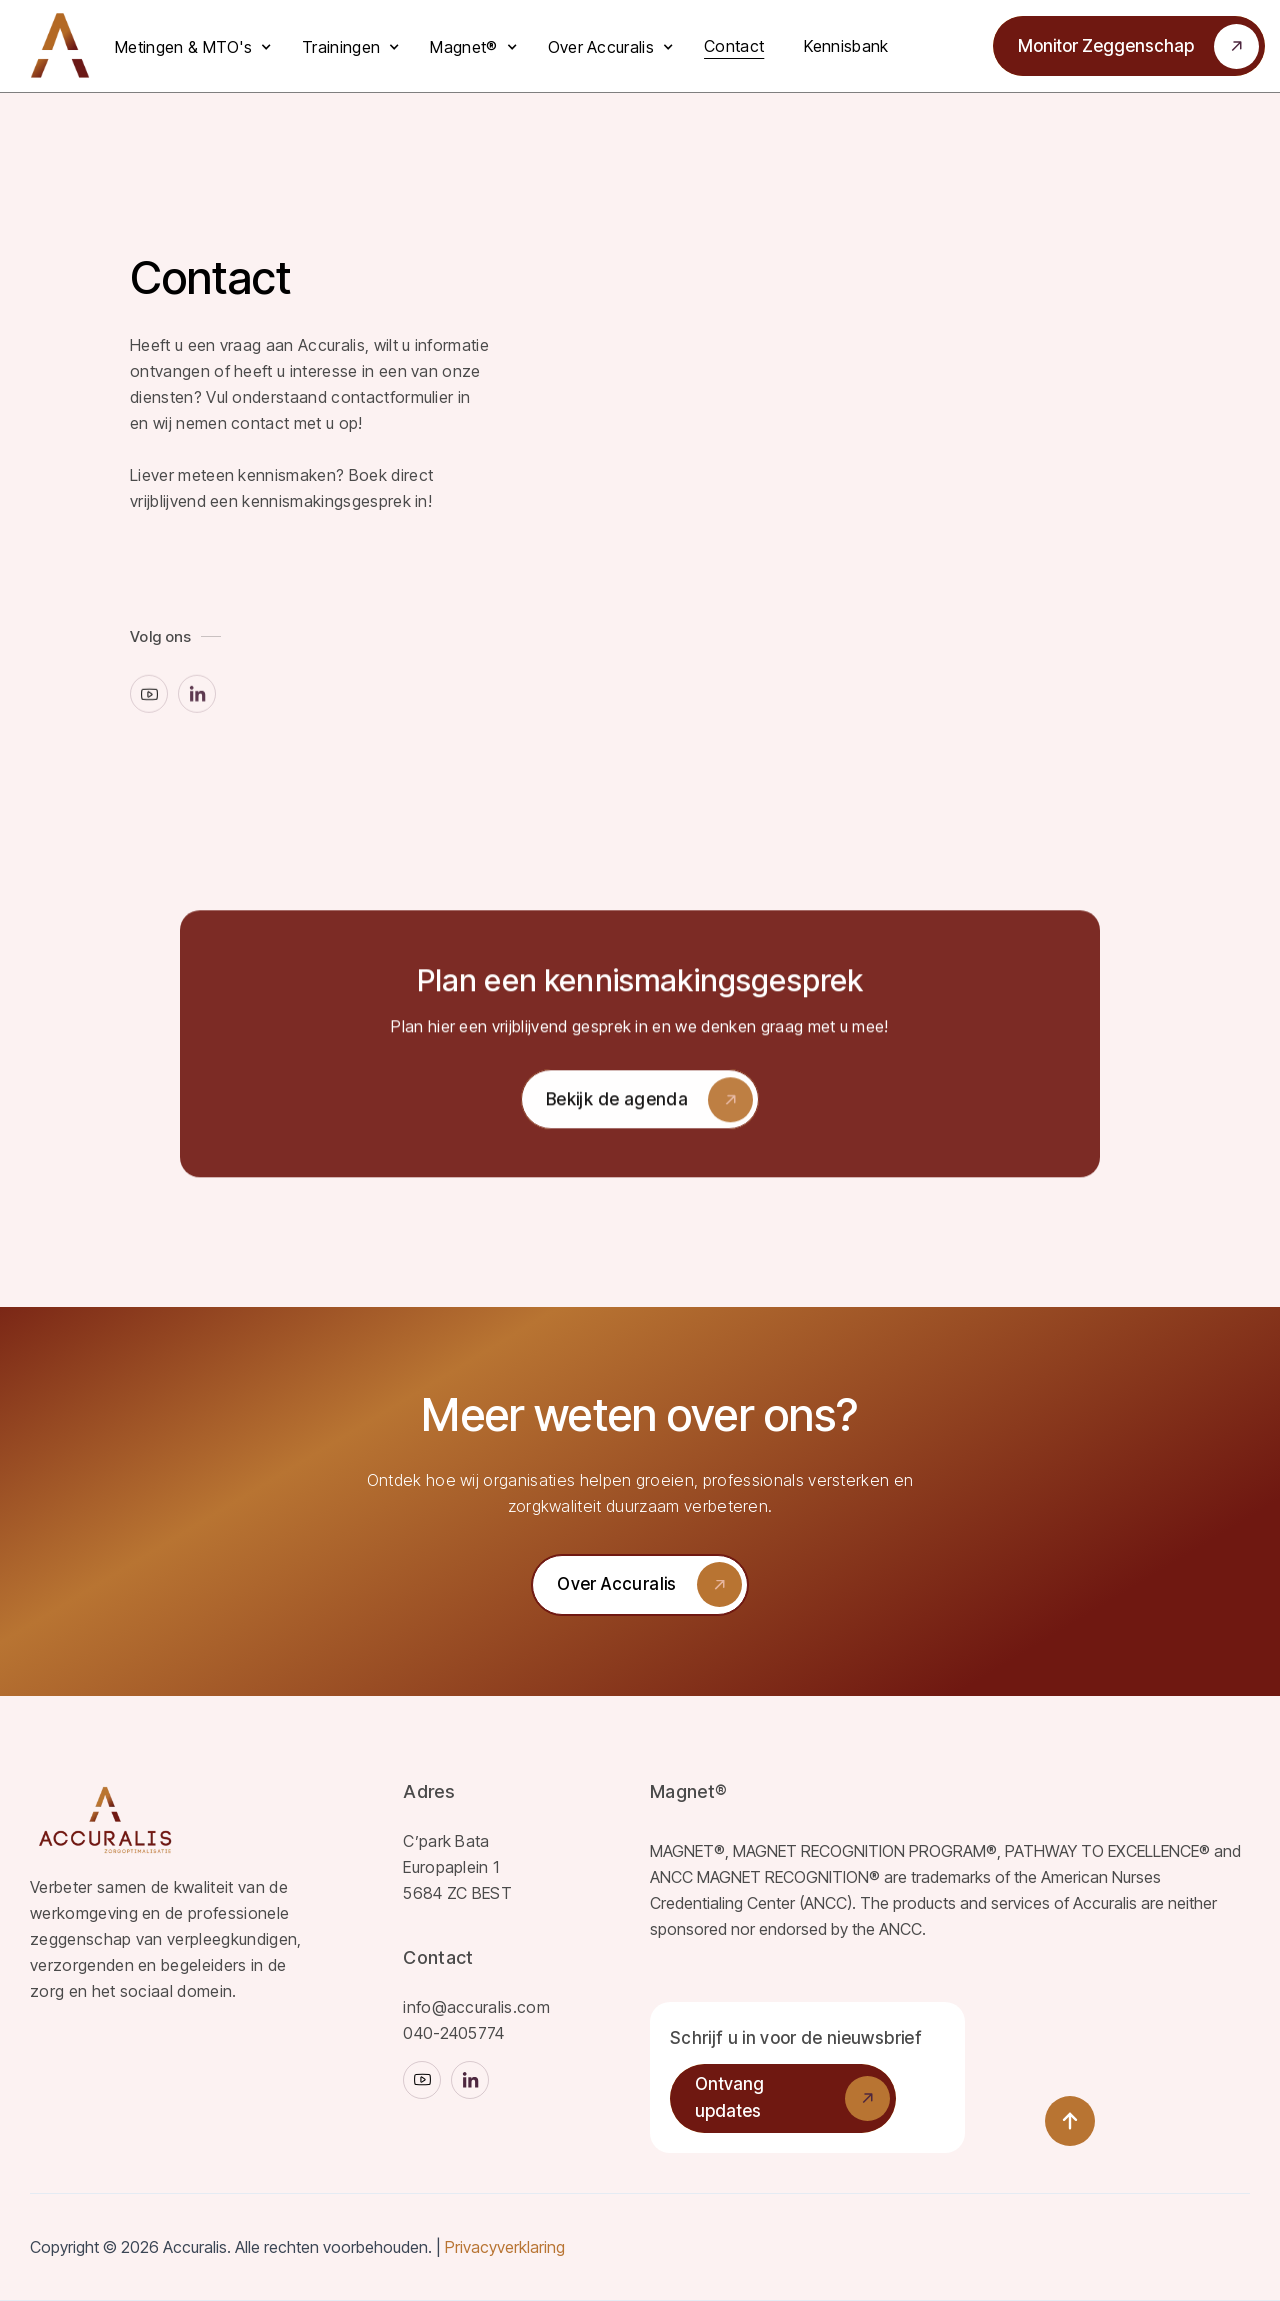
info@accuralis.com (476, 2007)
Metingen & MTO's (183, 47)
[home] (60, 46)
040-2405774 (454, 2033)
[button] (198, 47)
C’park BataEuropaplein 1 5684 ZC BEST (457, 1867)
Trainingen (341, 47)
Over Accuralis (601, 47)
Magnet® (463, 47)
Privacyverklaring (505, 2247)
